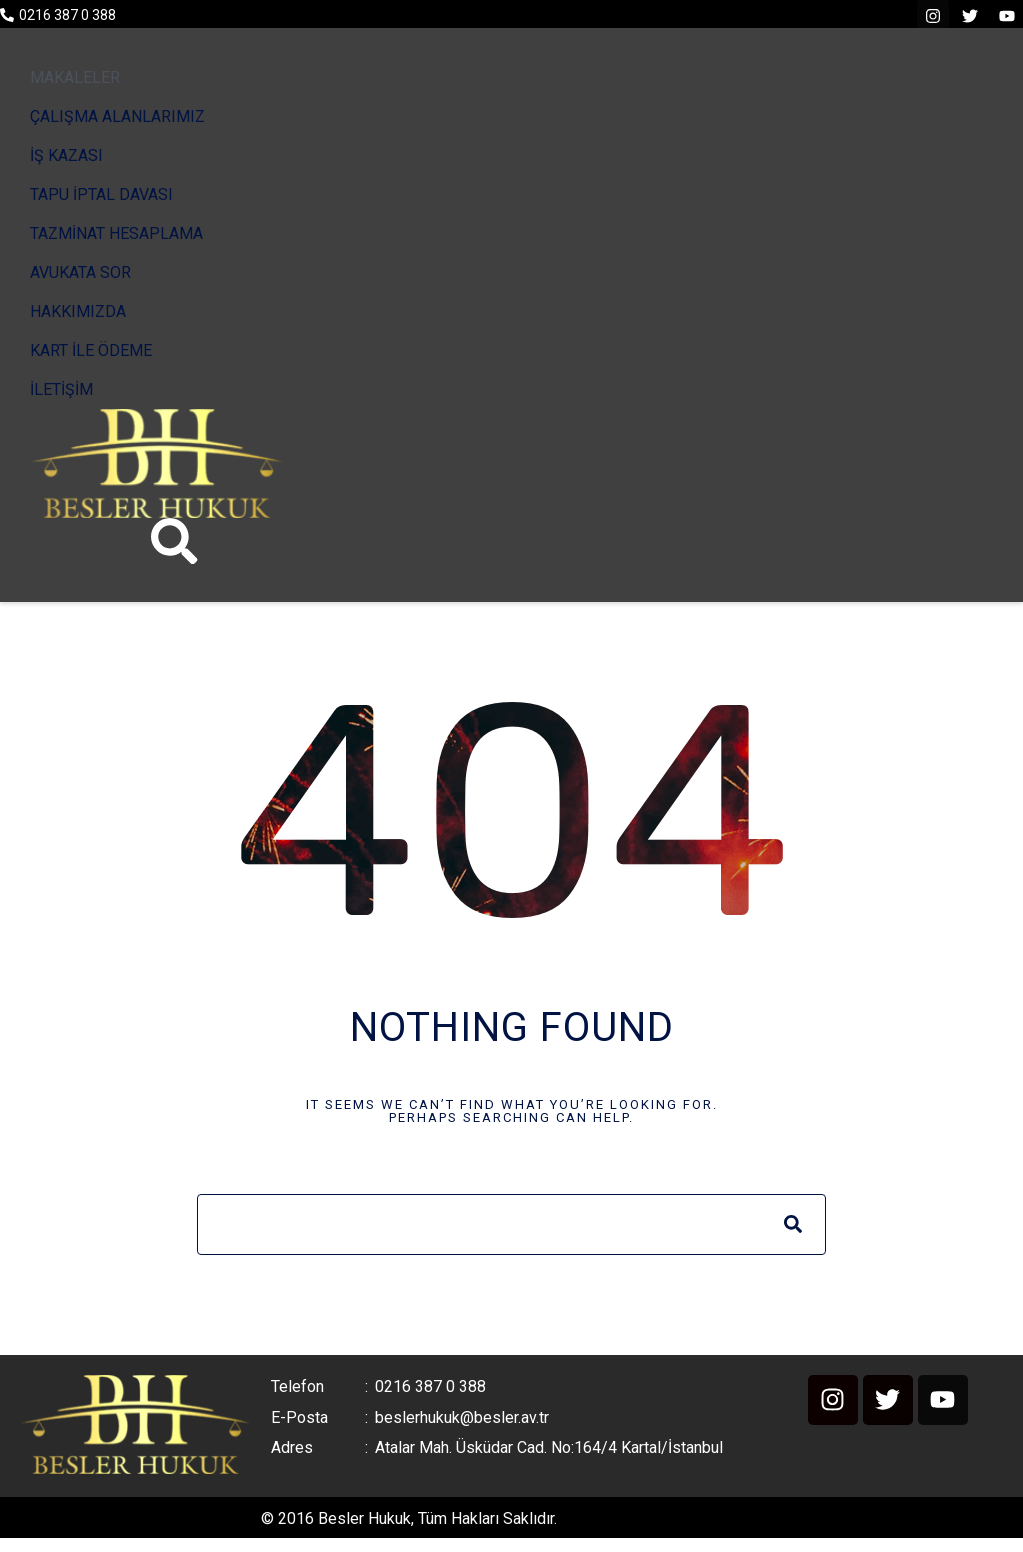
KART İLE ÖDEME (91, 350)
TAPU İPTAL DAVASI (101, 194)
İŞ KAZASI (66, 155)
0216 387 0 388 (67, 15)
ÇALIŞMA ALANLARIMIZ (117, 116)
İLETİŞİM (61, 389)
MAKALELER (75, 77)
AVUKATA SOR (80, 272)
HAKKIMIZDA (78, 311)
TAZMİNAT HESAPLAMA (116, 233)
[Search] (793, 1228)
